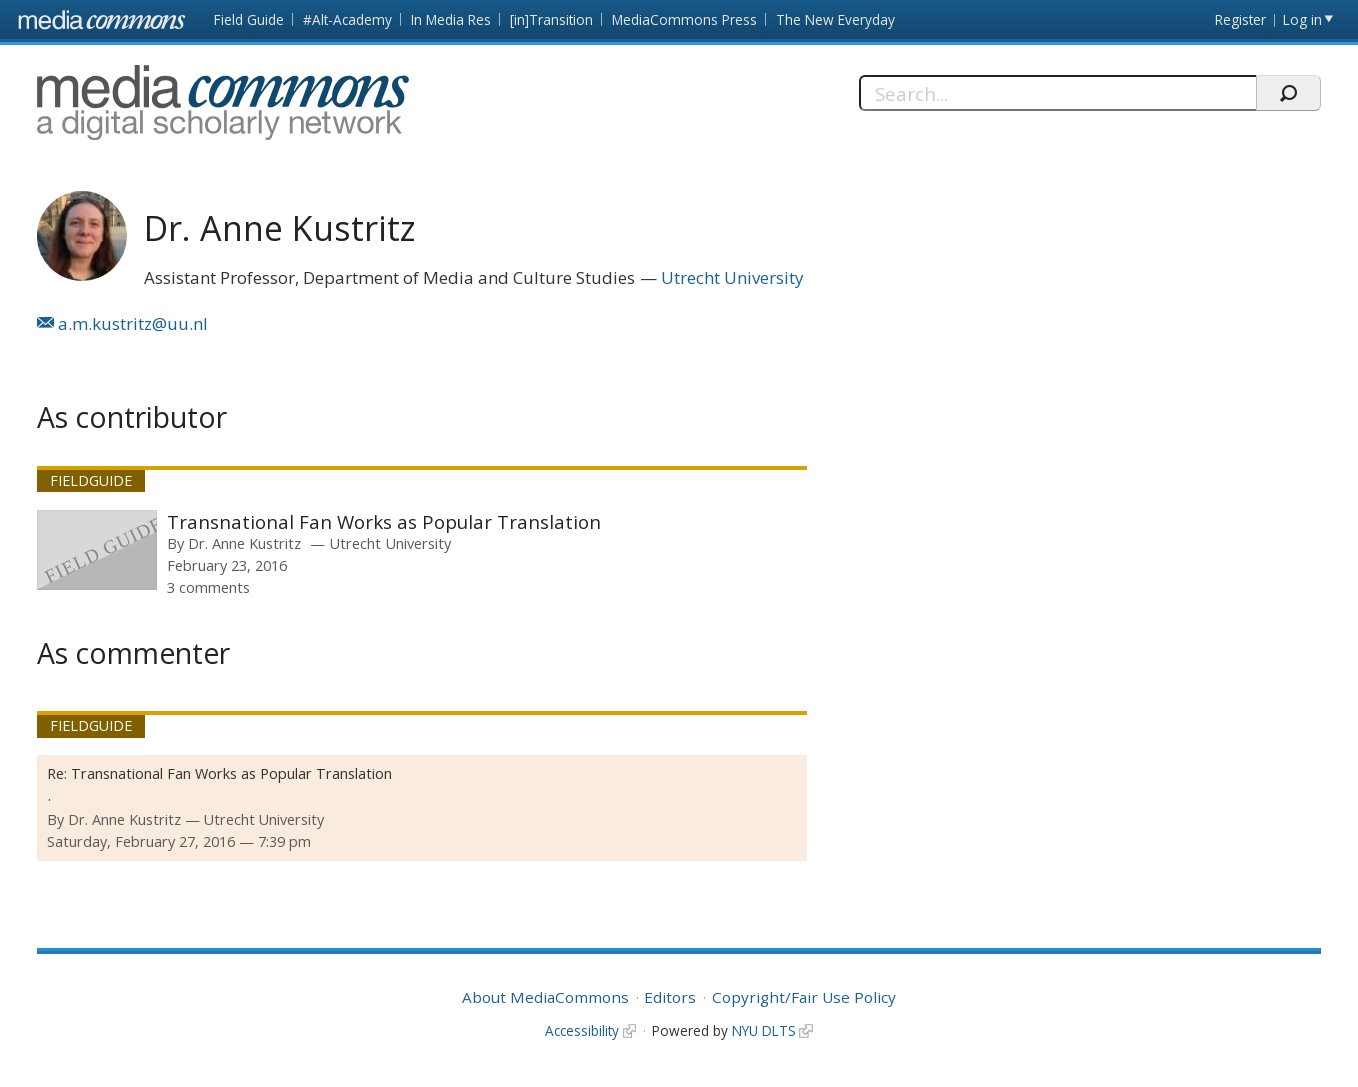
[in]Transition (551, 19)
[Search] (1058, 93)
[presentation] (97, 550)
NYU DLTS (764, 1030)
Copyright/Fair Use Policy (804, 997)
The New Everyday (835, 19)
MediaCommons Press (684, 19)
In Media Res (451, 19)
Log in (1302, 19)
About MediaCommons (545, 997)
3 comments (208, 587)
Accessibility (582, 1030)
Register (1240, 19)
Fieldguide (91, 480)
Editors (670, 997)
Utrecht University (732, 277)
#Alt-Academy (347, 19)
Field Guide (249, 19)
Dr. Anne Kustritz (244, 543)
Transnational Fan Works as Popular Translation (384, 521)
